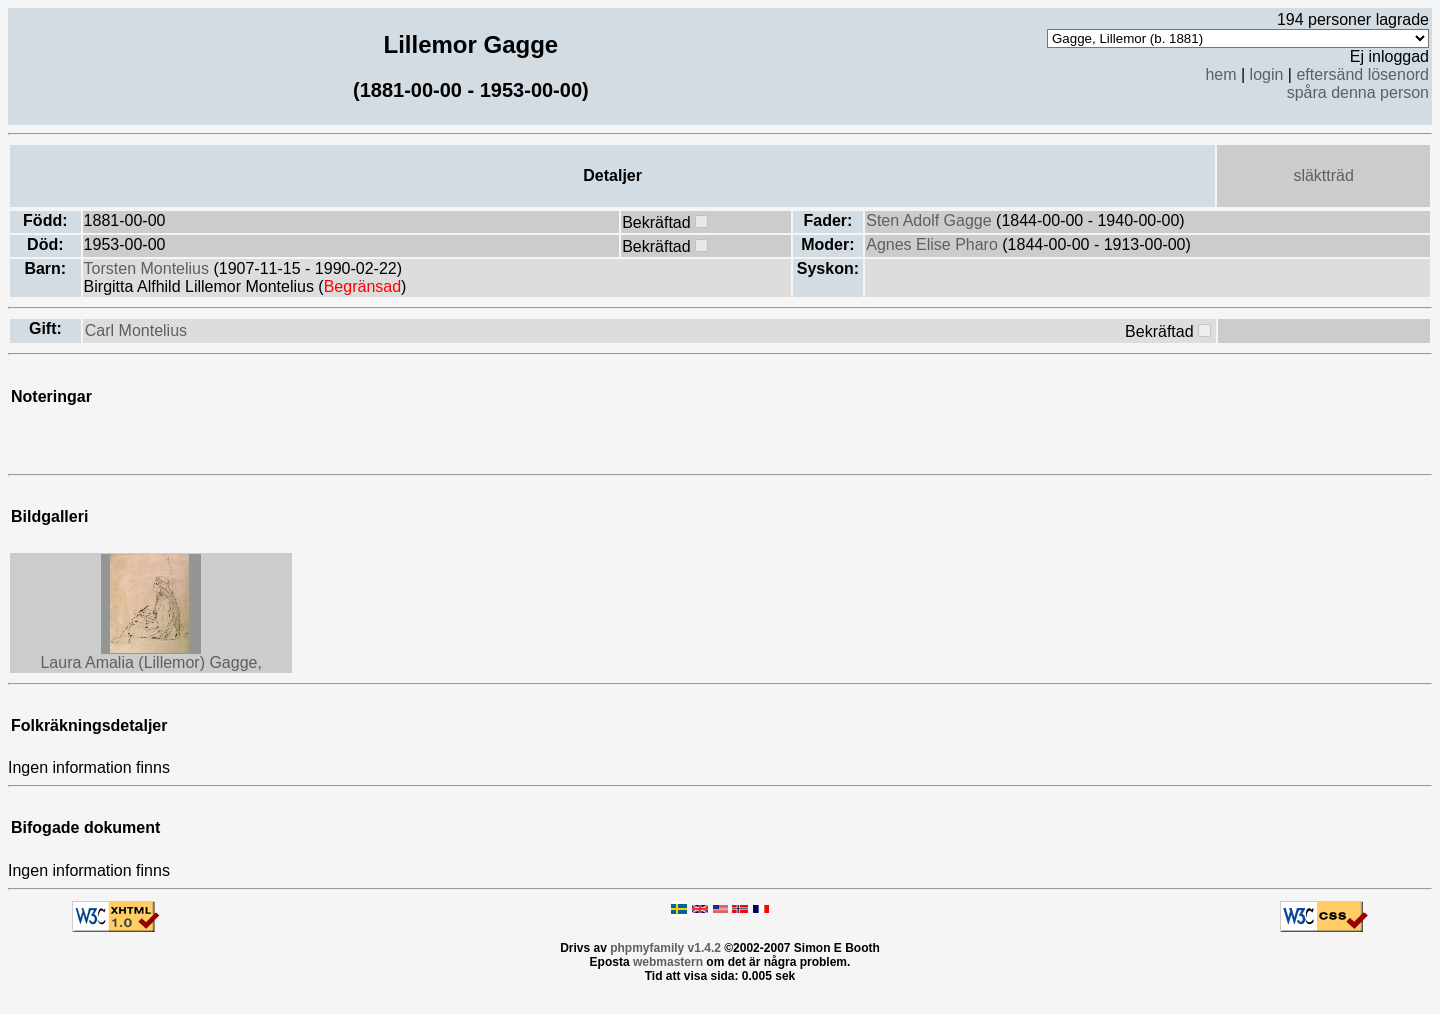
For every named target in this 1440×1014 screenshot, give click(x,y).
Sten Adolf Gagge (931, 220)
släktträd (1323, 175)
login (1267, 74)
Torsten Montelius (149, 268)
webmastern (668, 962)
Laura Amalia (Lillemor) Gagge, (150, 662)
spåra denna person (1358, 92)
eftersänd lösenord (1362, 74)
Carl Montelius (136, 330)
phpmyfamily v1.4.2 (665, 948)
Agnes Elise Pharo (934, 244)
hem (1220, 74)
